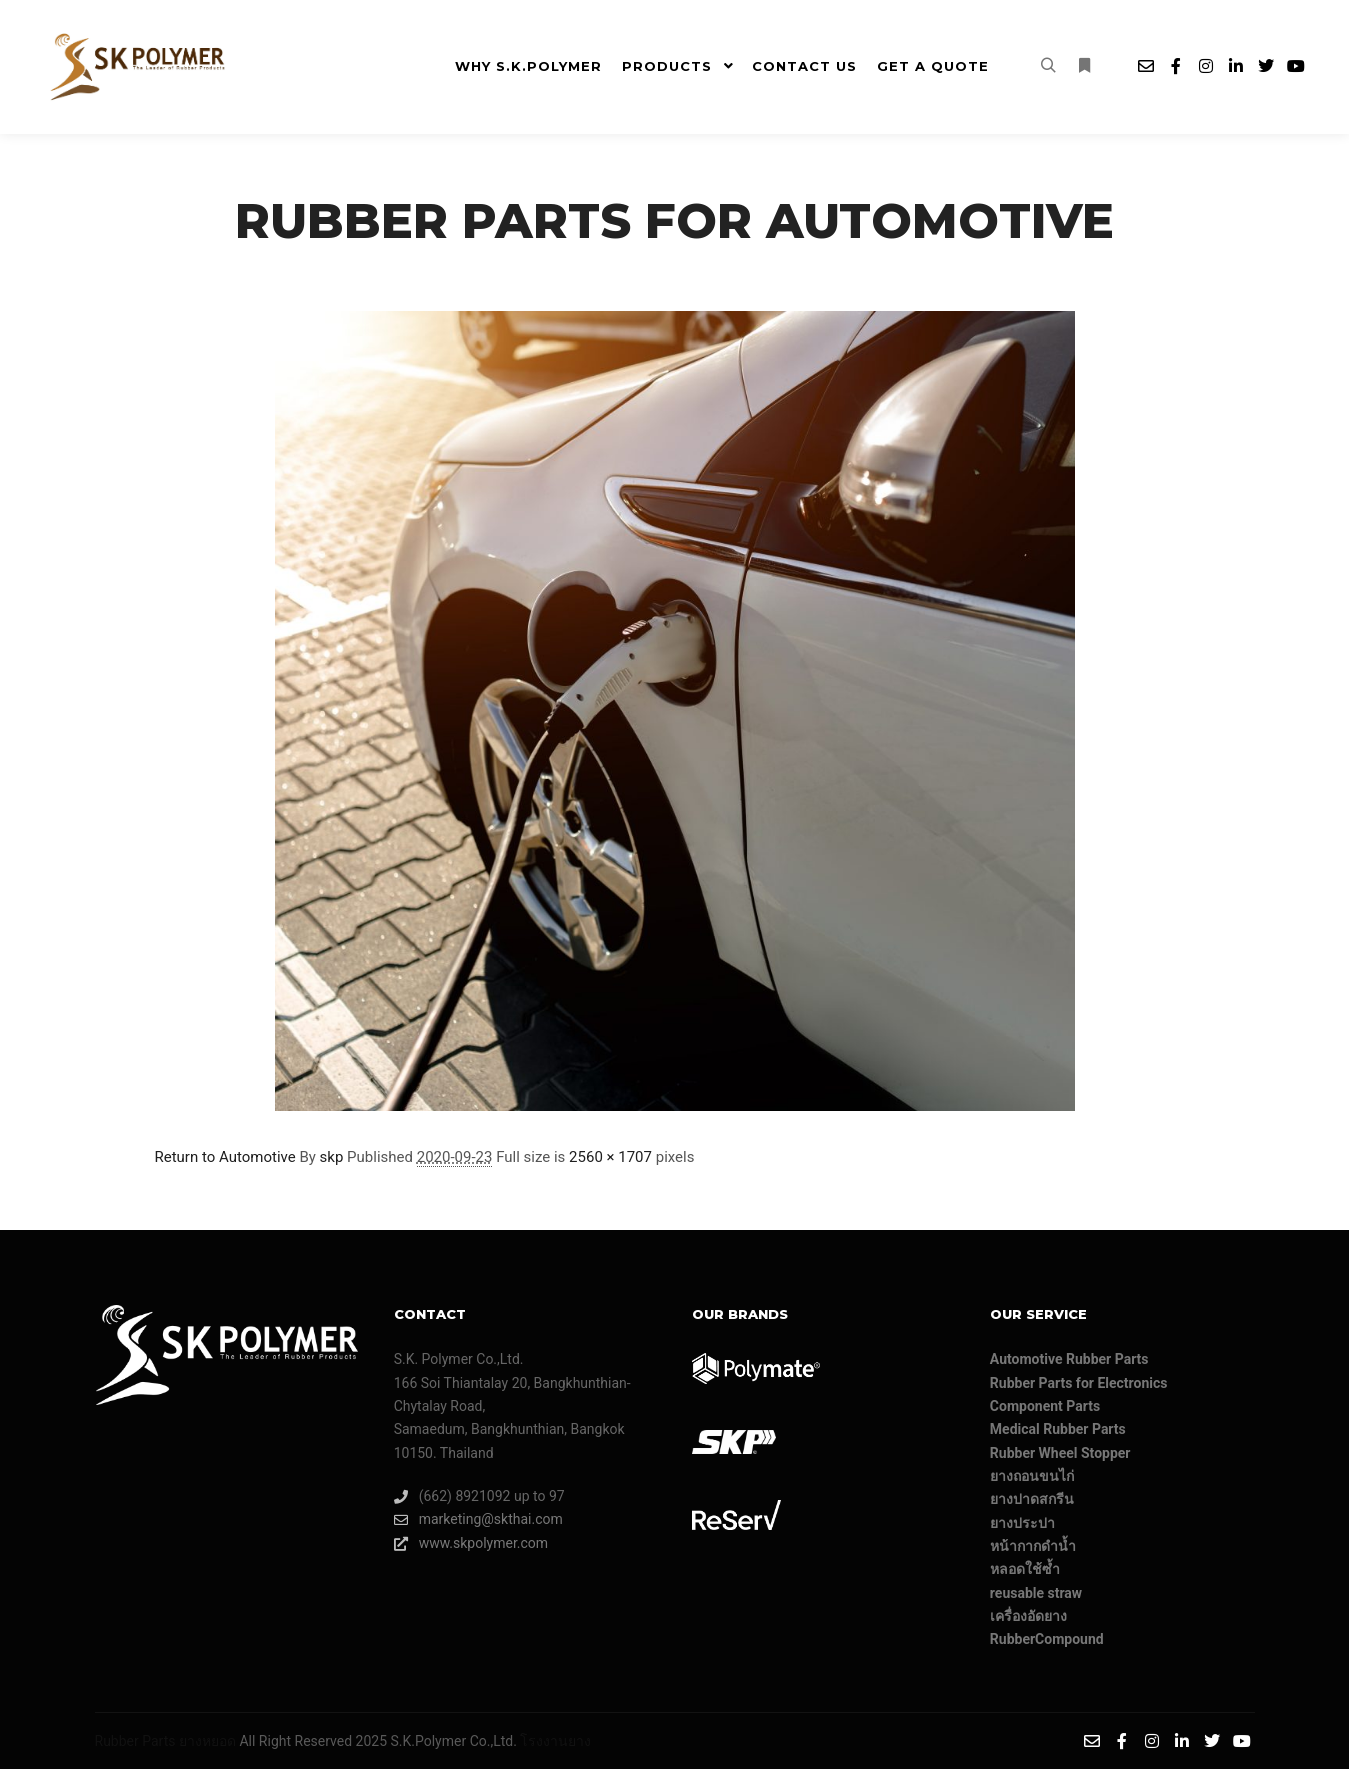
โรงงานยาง (555, 1741)
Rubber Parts (135, 1741)
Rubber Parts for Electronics (1079, 1383)
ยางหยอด (207, 1741)
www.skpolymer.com (471, 1543)
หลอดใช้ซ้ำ (1025, 1569)
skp (332, 1157)
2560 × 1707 (610, 1157)
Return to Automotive (225, 1157)
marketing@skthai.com (478, 1519)
